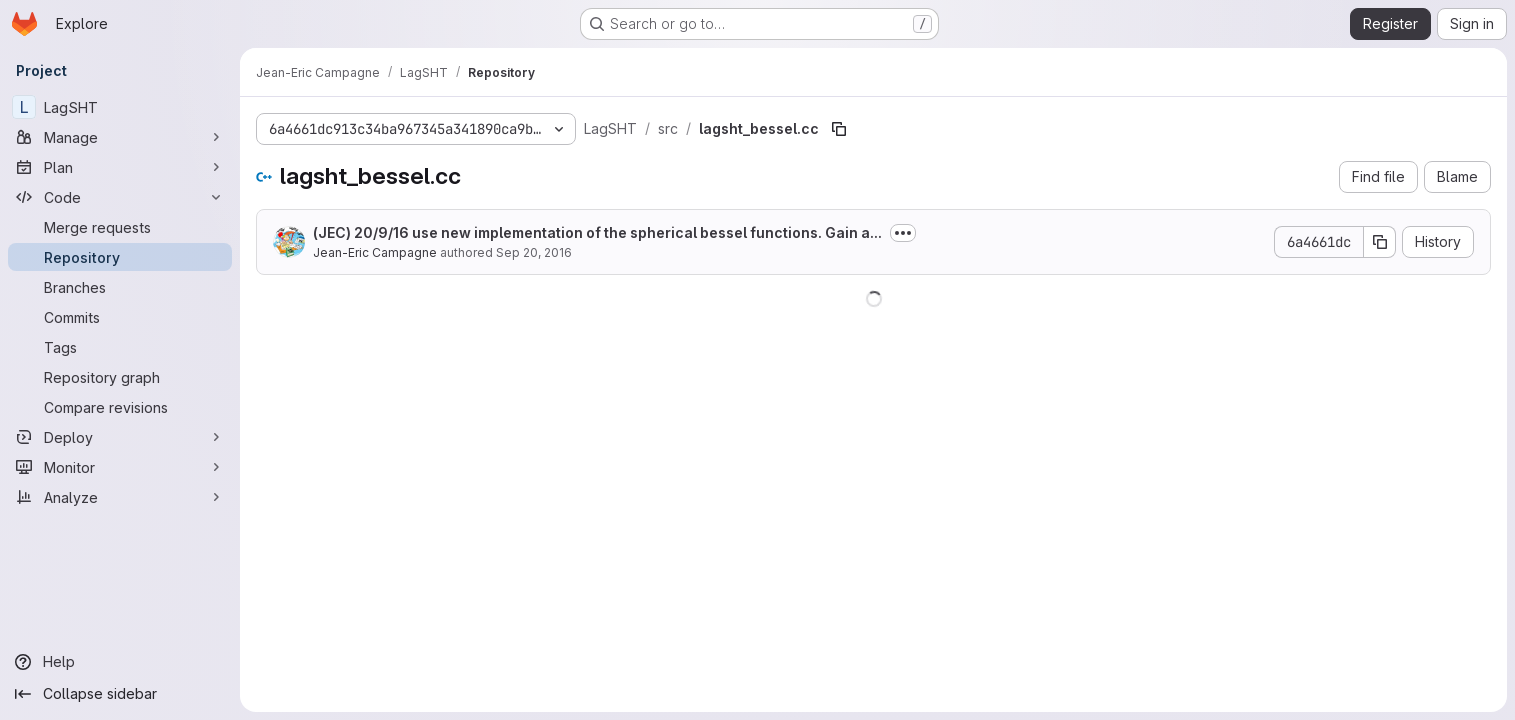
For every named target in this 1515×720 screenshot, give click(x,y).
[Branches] (120, 287)
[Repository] (120, 257)
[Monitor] (120, 467)
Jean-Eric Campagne (375, 252)
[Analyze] (120, 497)
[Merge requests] (120, 227)
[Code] (120, 197)
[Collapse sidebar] (120, 694)
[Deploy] (120, 437)
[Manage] (120, 137)
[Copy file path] (839, 129)
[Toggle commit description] (903, 233)
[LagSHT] (120, 107)
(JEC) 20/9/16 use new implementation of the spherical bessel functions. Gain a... (597, 232)
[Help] (120, 662)
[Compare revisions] (120, 407)
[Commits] (120, 317)
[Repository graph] (120, 377)
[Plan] (120, 167)
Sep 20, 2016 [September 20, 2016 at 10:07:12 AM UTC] (534, 252)
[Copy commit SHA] (1380, 242)
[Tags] (120, 347)
